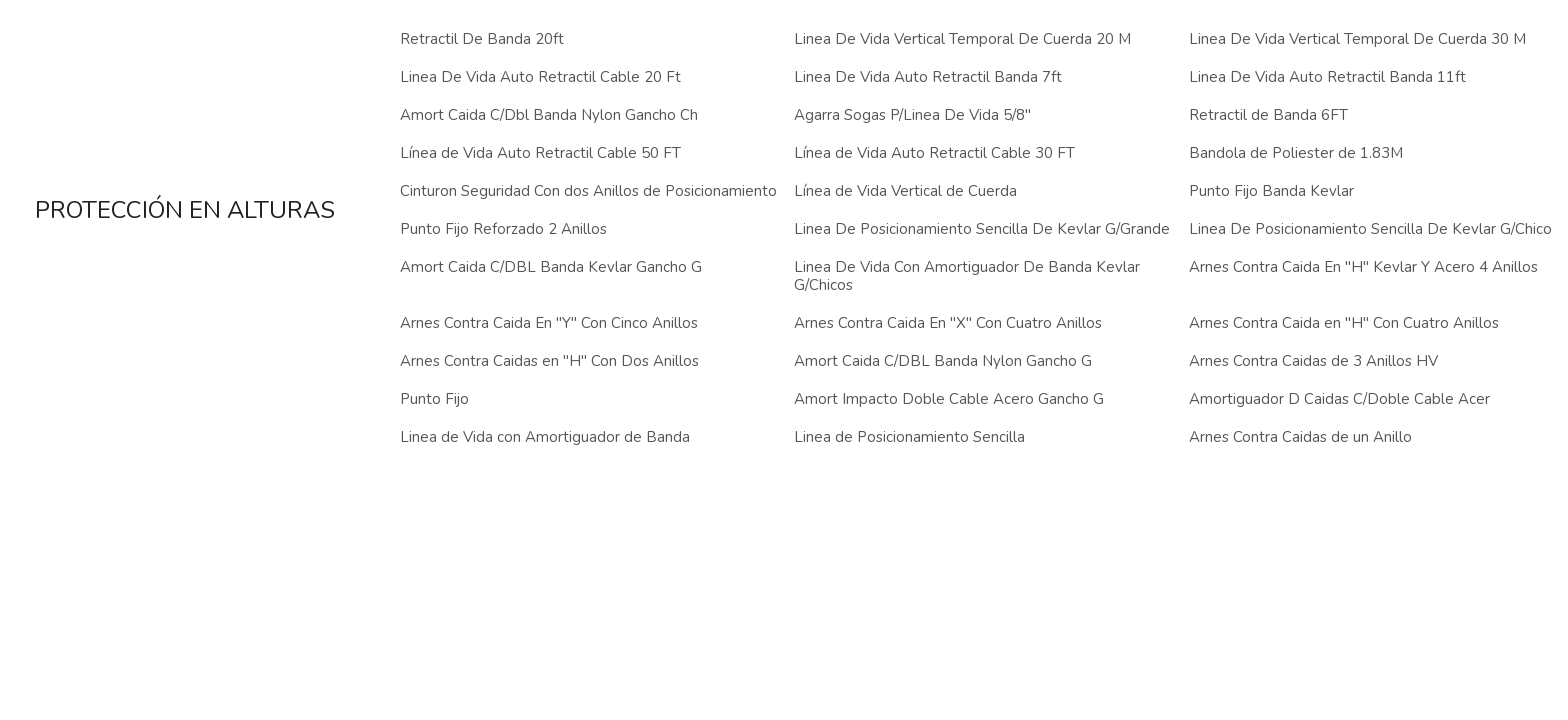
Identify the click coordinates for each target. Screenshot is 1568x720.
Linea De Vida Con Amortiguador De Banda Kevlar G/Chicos (967, 276)
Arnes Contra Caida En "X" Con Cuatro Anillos (948, 323)
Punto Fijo (434, 399)
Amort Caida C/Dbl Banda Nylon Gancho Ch (549, 115)
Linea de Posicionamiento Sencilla (909, 437)
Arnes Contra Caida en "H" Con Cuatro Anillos (1344, 323)
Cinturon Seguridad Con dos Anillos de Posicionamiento (588, 191)
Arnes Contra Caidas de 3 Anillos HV (1313, 361)
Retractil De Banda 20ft (482, 39)
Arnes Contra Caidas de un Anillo (1300, 437)
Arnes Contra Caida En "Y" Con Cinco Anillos (549, 323)
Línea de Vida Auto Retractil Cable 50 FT (540, 153)
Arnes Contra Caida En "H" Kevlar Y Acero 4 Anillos (1363, 267)
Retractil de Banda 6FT (1268, 115)
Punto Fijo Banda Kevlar (1271, 191)
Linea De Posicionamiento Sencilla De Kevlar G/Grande (982, 229)
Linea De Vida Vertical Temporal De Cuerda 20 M (962, 39)
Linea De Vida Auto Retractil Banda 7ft (928, 77)
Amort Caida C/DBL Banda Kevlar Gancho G (551, 267)
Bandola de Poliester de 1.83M (1296, 153)
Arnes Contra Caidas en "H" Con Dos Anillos (549, 361)
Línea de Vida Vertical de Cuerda (905, 191)
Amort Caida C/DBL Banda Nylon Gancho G (943, 361)
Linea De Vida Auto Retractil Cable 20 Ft (540, 77)
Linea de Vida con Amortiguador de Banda (545, 437)
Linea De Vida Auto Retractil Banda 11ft (1327, 77)
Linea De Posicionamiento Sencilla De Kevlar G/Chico (1370, 229)
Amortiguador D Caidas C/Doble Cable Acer (1339, 399)
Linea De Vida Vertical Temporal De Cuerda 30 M (1357, 39)
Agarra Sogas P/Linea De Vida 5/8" (912, 115)
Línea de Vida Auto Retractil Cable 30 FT (934, 153)
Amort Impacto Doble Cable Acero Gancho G (949, 399)
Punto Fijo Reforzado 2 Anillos (503, 229)
